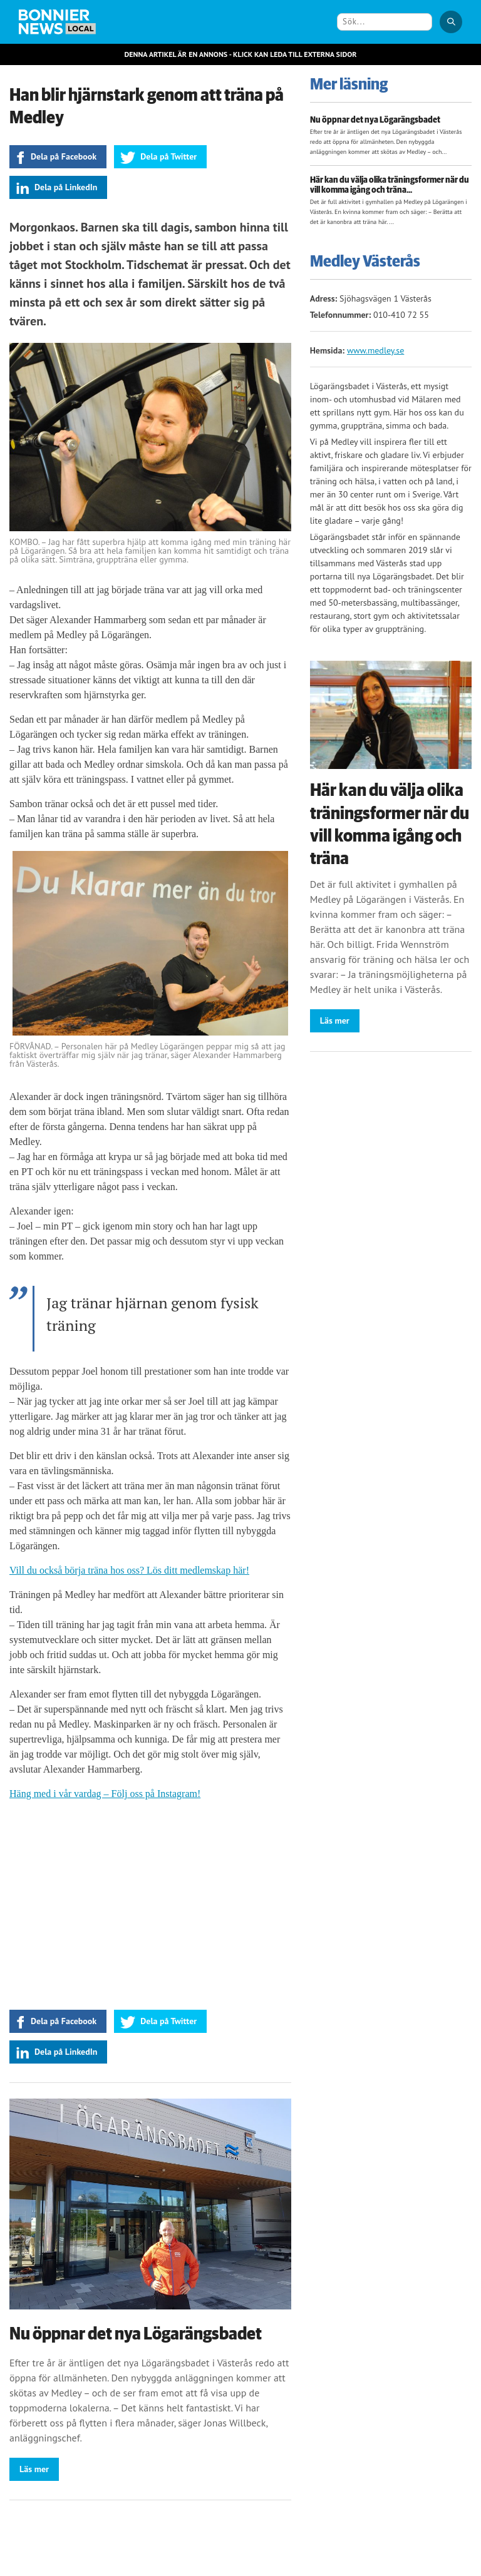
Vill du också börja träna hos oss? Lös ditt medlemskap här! (129, 1570)
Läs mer (34, 2469)
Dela (63, 156)
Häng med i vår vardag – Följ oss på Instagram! (104, 1793)
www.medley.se (375, 350)
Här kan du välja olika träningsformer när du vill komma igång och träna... (389, 185)
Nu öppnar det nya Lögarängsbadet (135, 2334)
